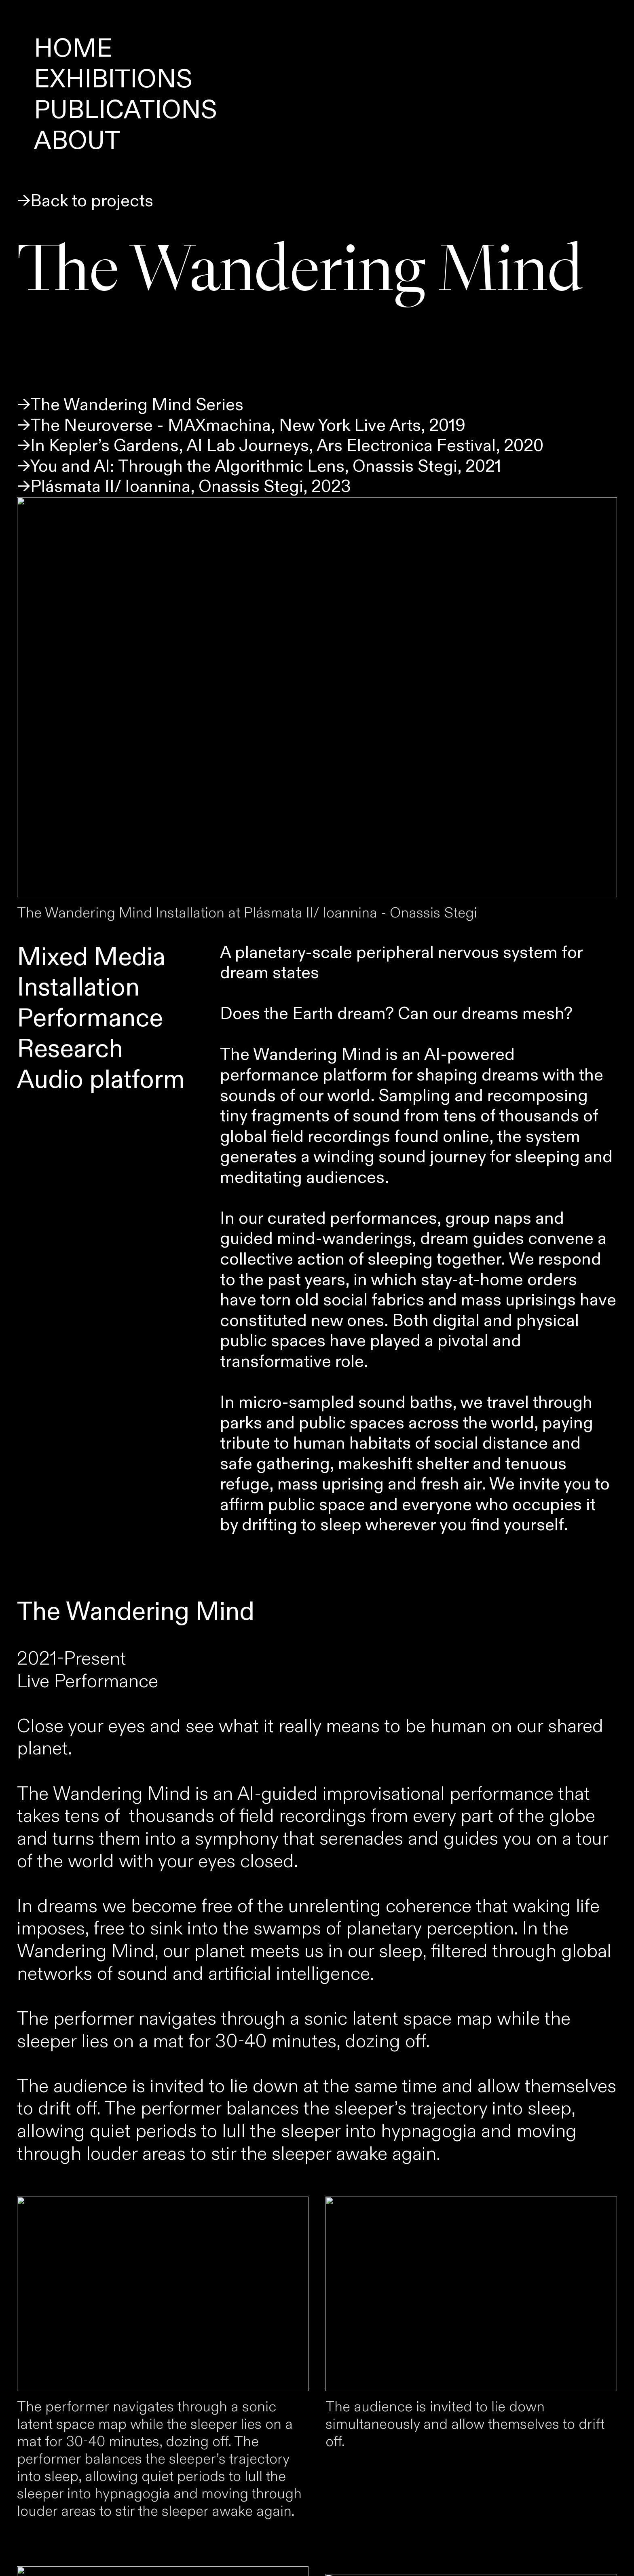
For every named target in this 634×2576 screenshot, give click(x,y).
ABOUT (77, 141)
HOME (73, 49)
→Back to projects (85, 201)
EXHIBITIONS (113, 80)
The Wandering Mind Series (136, 405)
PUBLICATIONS (125, 110)
